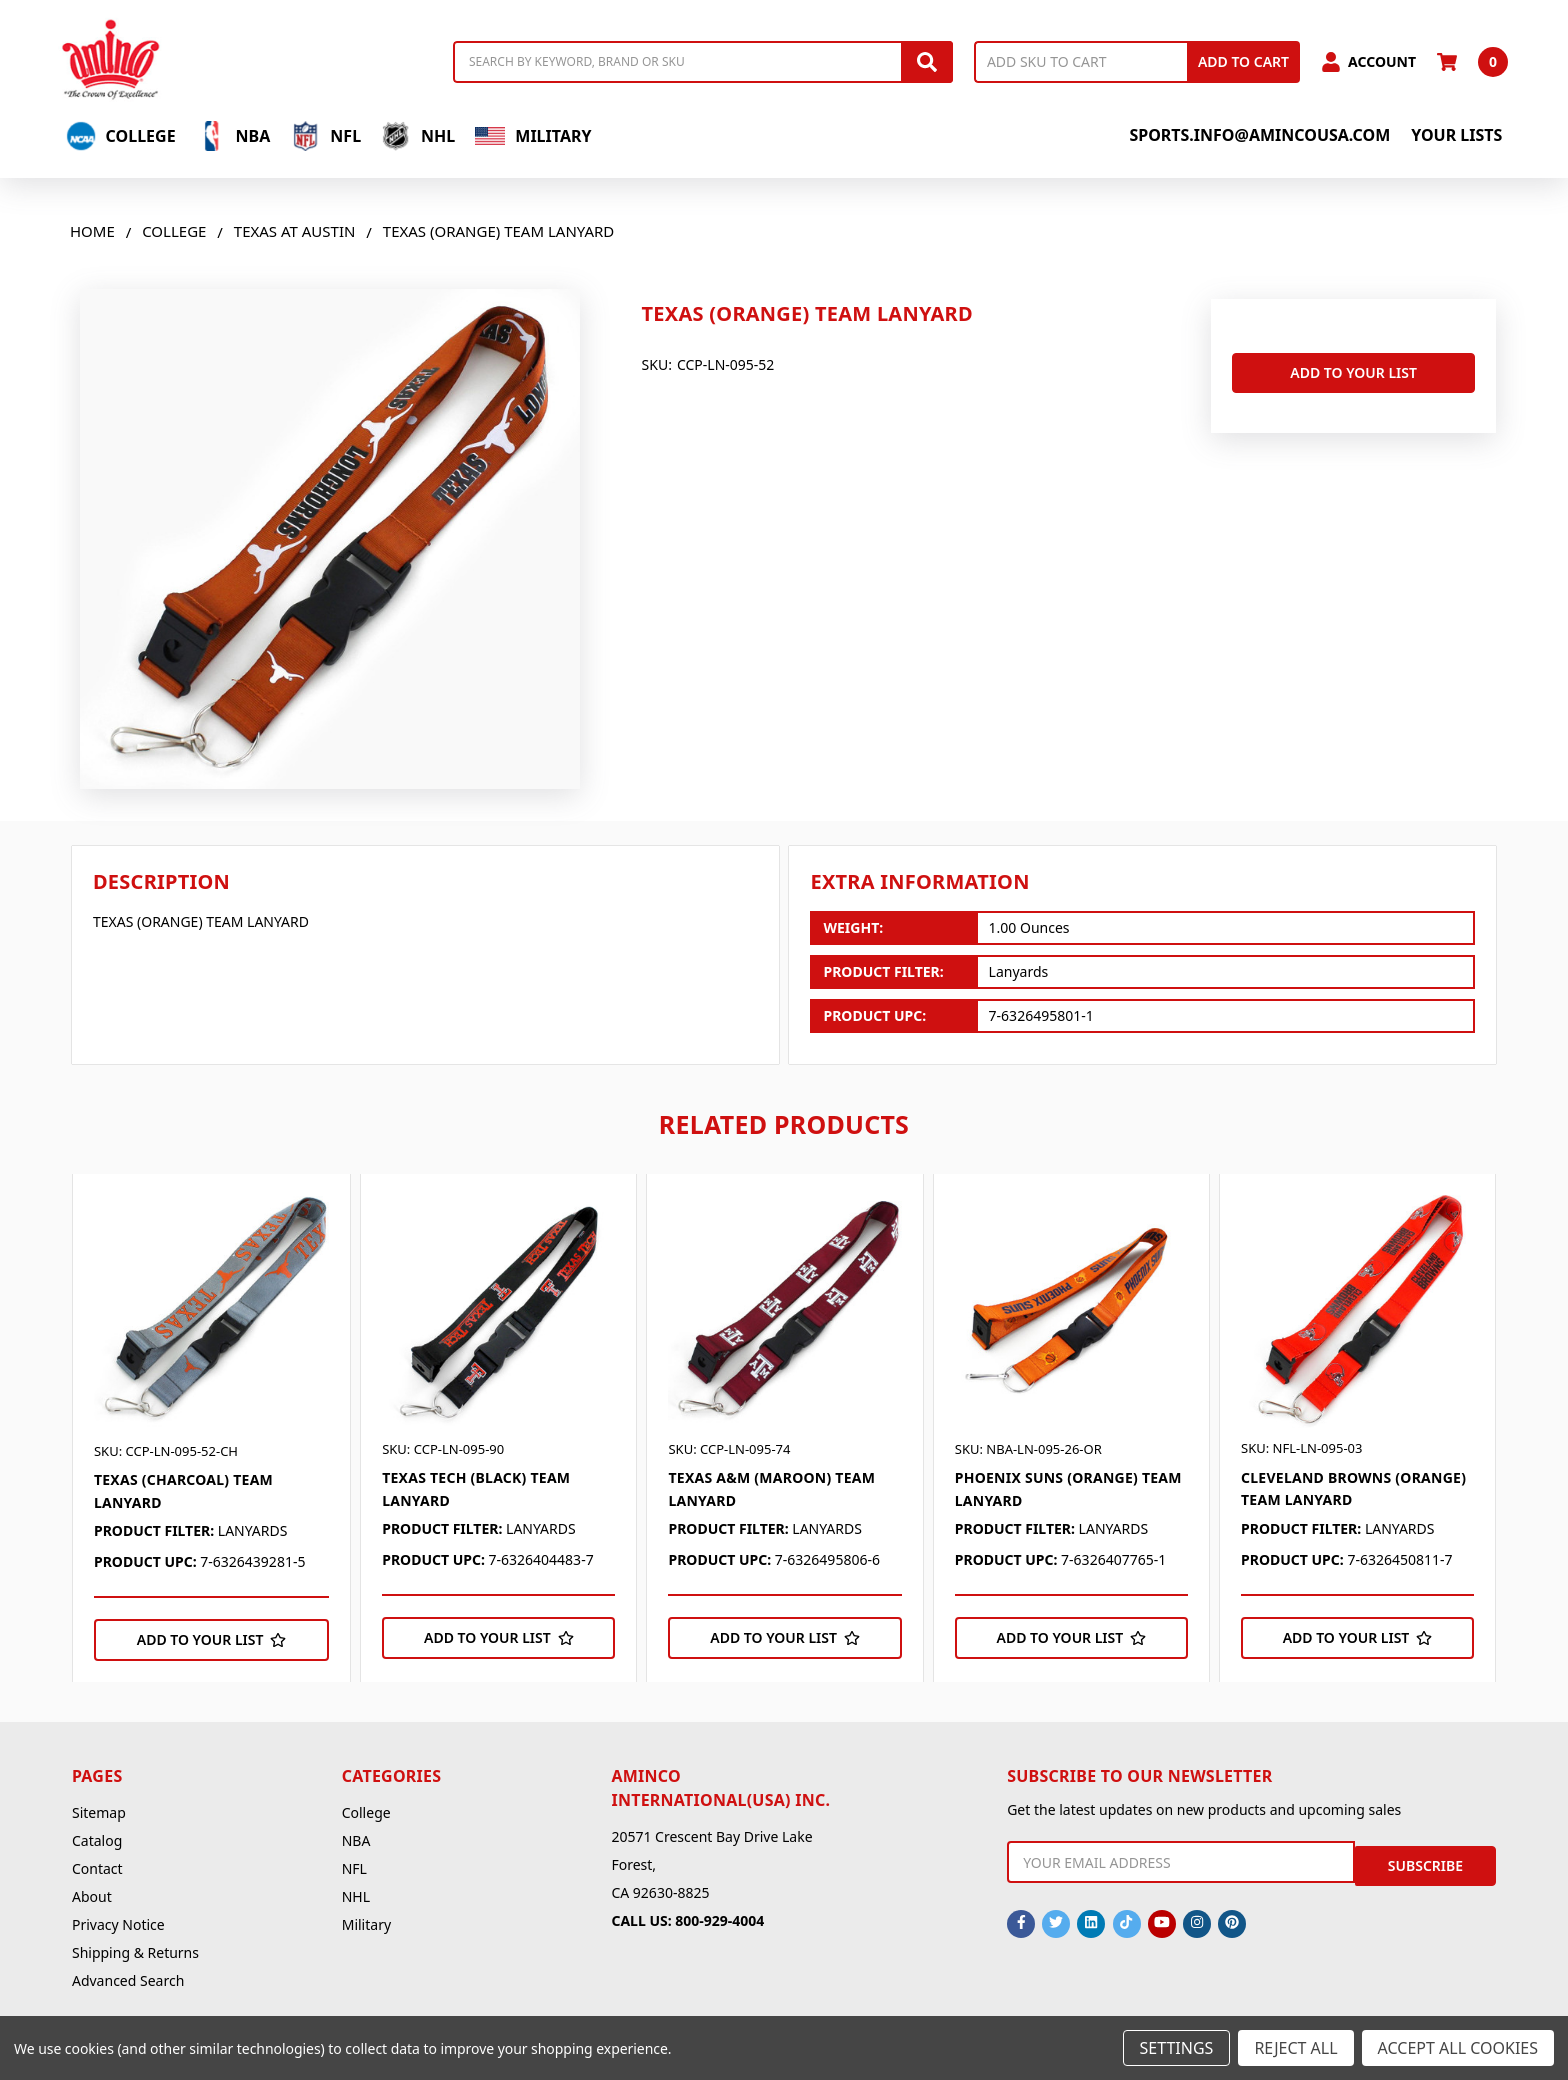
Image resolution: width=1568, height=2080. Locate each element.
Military (533, 136)
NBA (233, 136)
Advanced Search (128, 1980)
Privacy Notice (118, 1924)
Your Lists (1456, 135)
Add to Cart (1243, 61)
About (92, 1896)
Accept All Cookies (1458, 2048)
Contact (97, 1868)
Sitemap (99, 1812)
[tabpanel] (211, 1428)
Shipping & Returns (135, 1952)
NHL (418, 136)
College (121, 136)
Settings (1177, 2048)
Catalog (97, 1840)
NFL (325, 136)
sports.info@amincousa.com (1259, 135)
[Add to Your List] (211, 1640)
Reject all (1295, 2048)
